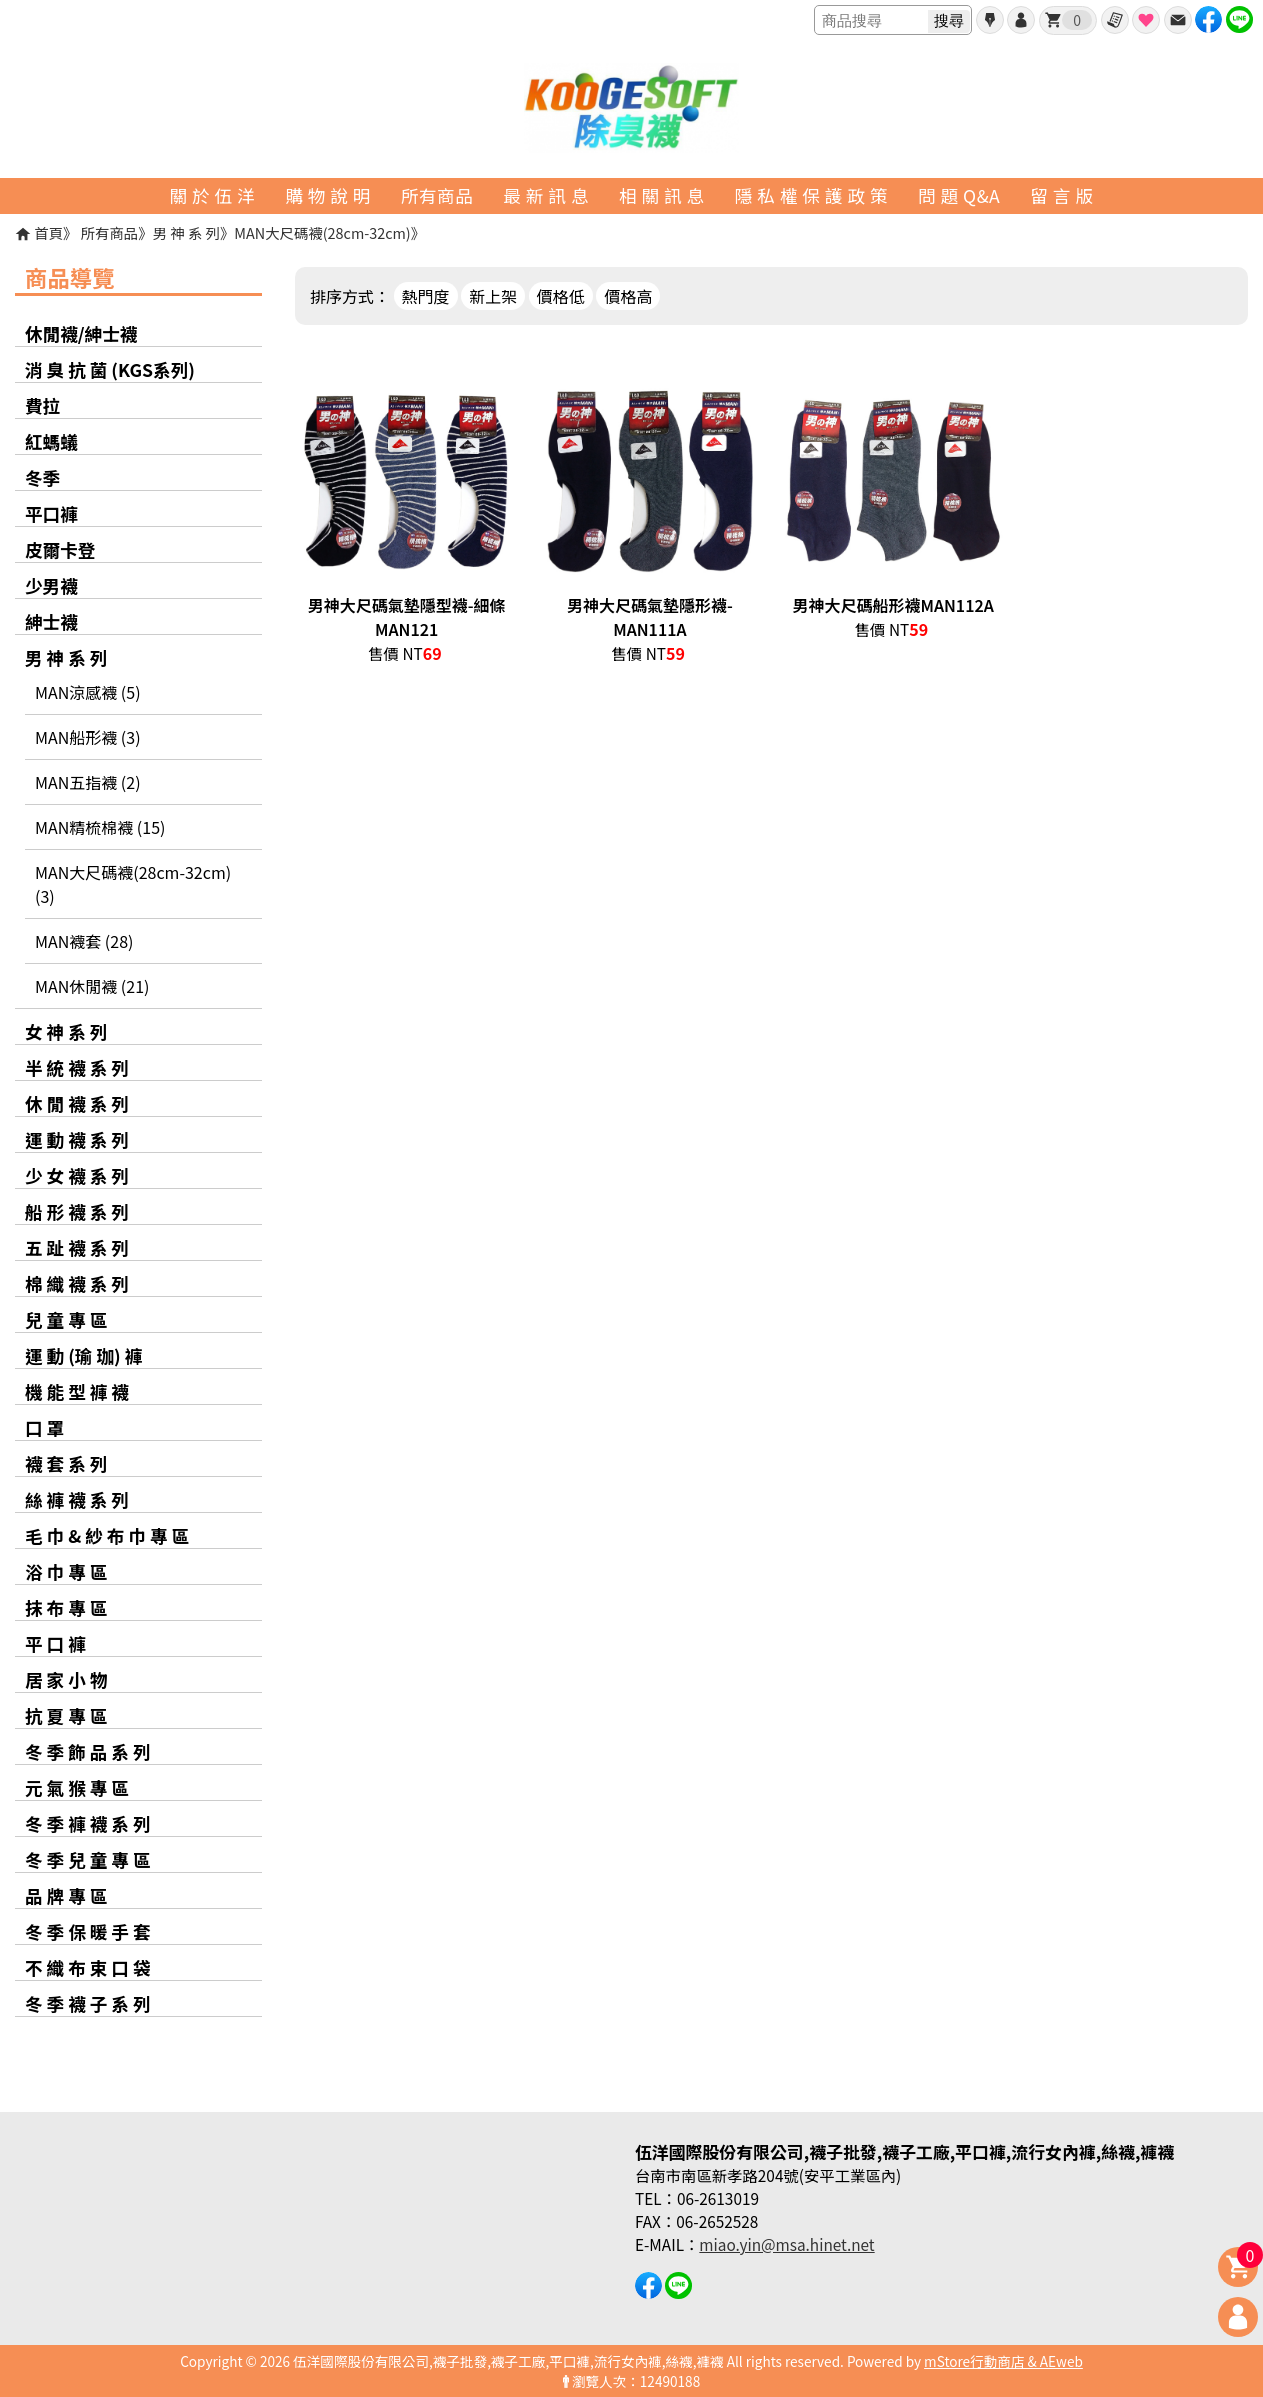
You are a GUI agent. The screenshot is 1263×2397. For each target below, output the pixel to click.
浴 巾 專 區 (66, 1571)
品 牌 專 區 (66, 1895)
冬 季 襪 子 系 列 (88, 2003)
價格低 (561, 296)
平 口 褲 (55, 1643)
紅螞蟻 (51, 441)
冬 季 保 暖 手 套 (88, 1931)
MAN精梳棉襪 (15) (100, 827)
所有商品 (110, 232)
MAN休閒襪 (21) (92, 986)
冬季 (42, 477)
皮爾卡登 (60, 549)
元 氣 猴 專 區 (77, 1787)
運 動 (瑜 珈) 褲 (83, 1355)
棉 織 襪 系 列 (77, 1283)
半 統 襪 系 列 (77, 1067)
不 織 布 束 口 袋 (88, 1967)
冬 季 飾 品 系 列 (88, 1751)
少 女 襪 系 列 (77, 1175)
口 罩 (44, 1427)
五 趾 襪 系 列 (77, 1247)
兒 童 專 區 (66, 1319)
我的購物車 (1077, 20)
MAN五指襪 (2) (88, 782)
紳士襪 (51, 621)
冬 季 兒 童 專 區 (88, 1859)
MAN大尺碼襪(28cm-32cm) (322, 232)
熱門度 (426, 296)
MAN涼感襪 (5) (88, 692)
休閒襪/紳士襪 (81, 333)
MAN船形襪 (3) (88, 737)
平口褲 (51, 513)
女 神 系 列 (66, 1031)
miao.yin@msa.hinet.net (786, 2244)
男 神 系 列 (186, 232)
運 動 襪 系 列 (77, 1139)
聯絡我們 (1178, 20)
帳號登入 (1021, 20)
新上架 (493, 296)
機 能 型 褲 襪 (77, 1391)
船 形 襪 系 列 (77, 1211)
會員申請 (990, 20)
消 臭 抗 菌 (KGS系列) (110, 369)
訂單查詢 (1115, 20)
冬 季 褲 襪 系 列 (88, 1823)
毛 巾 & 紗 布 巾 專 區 (107, 1535)
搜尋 (949, 20)
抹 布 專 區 (66, 1607)
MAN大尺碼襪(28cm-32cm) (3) (133, 884)
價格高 (628, 296)
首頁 (48, 232)
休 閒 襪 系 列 (77, 1103)
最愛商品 (1146, 20)
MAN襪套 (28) (84, 941)
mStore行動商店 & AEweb (1003, 2361)
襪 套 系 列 (66, 1463)
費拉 (42, 405)
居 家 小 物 (66, 1679)
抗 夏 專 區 (66, 1715)
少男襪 (51, 585)
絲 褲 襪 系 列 (77, 1499)
